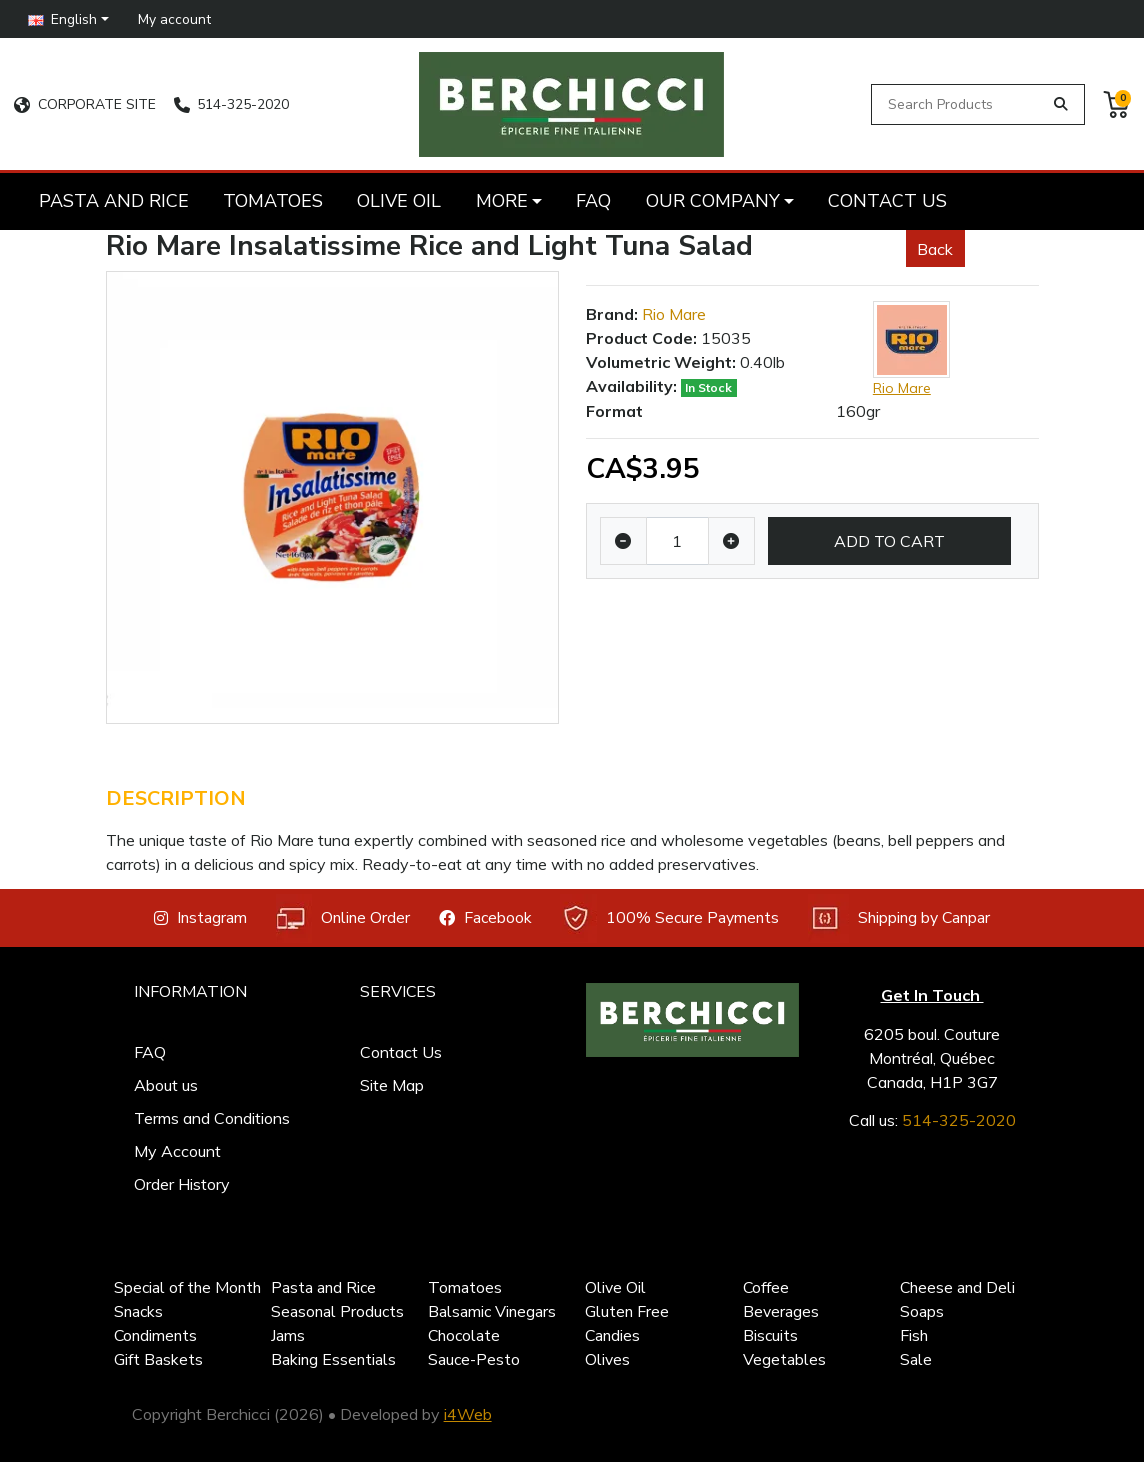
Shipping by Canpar (899, 918)
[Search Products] (960, 104)
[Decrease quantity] (623, 541)
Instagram (200, 918)
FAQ (150, 1052)
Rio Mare (674, 314)
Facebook (485, 918)
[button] (69, 18)
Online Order (343, 918)
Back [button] (935, 249)
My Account (177, 1151)
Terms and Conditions (212, 1118)
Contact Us (401, 1052)
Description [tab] (176, 798)
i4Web (468, 1414)
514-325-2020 (231, 104)
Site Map (392, 1085)
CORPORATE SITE (84, 104)
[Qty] (677, 541)
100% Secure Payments (669, 918)
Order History (182, 1184)
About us (166, 1085)
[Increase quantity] (731, 541)
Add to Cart (889, 541)
